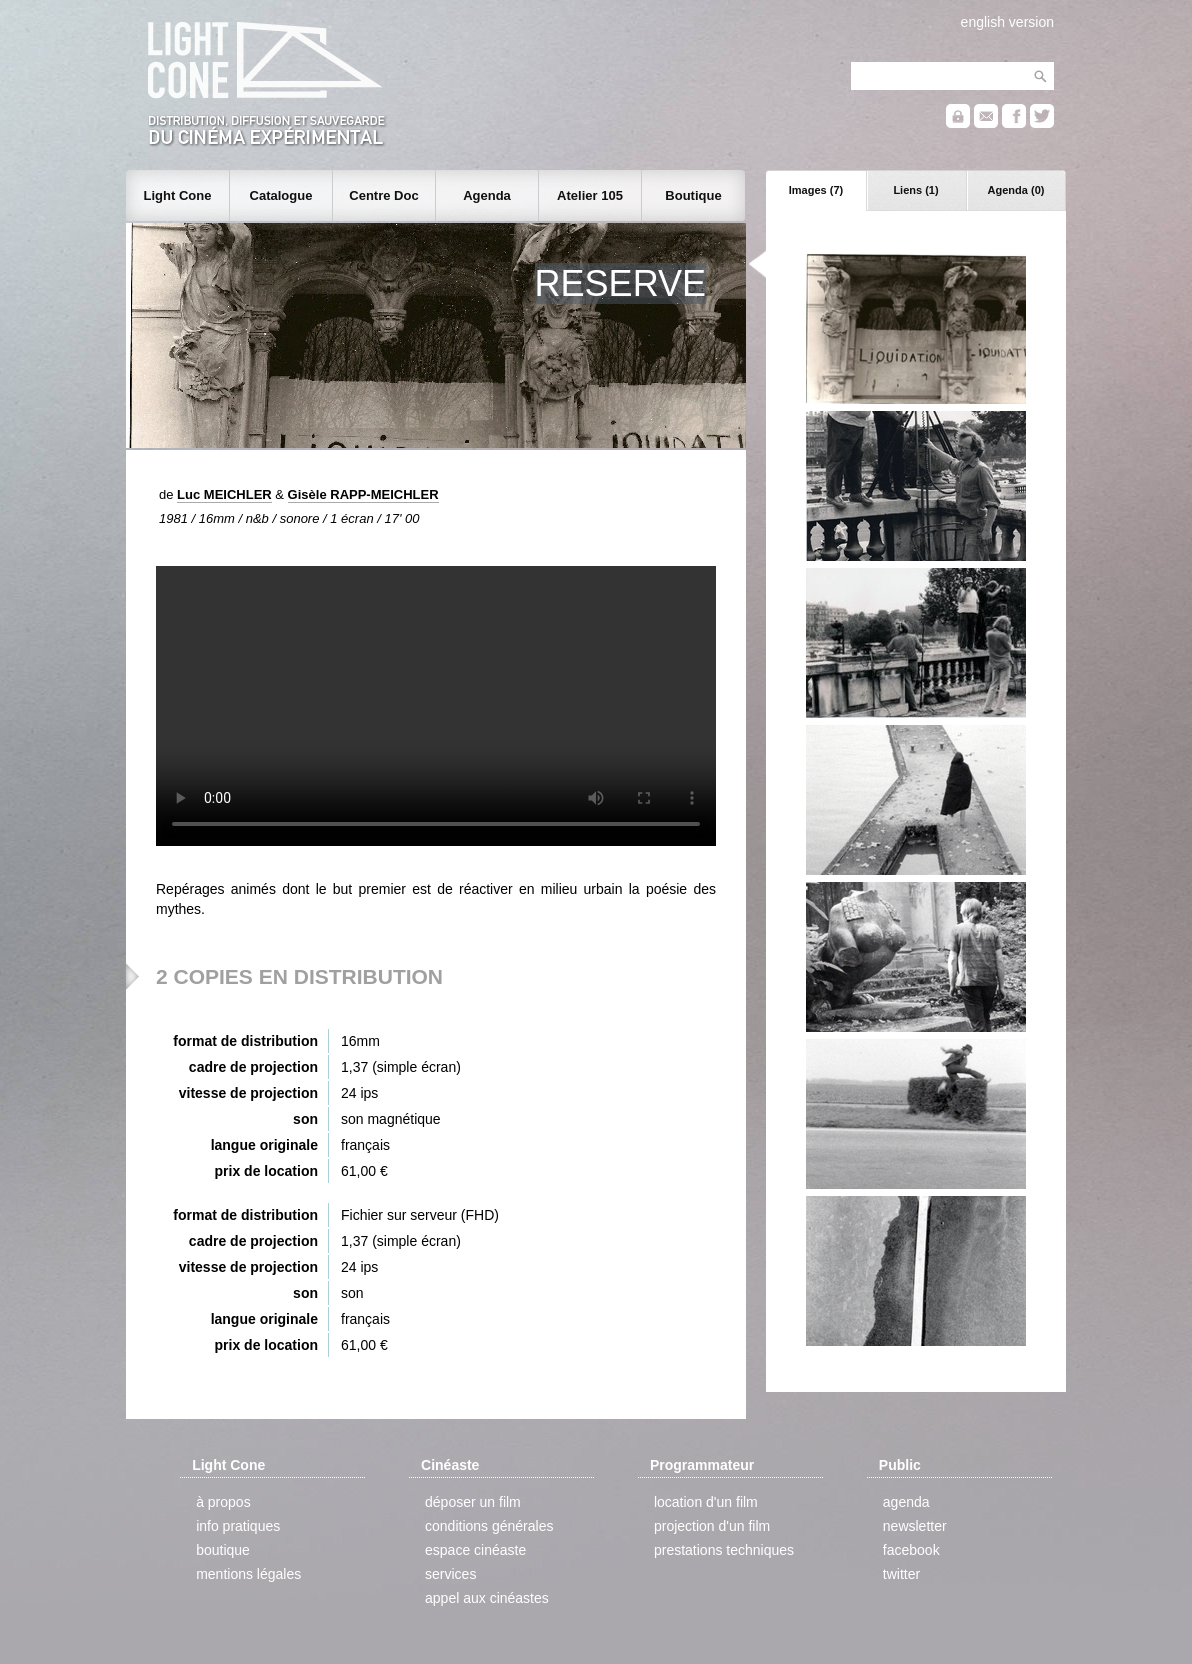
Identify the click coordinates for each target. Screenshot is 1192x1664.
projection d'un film (712, 1526)
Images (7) (816, 190)
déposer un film (473, 1502)
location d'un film (706, 1502)
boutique (223, 1550)
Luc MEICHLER (224, 494)
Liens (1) (915, 190)
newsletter (915, 1526)
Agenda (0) (1016, 190)
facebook (911, 1550)
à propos (223, 1502)
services (450, 1574)
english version (1007, 22)
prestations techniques (724, 1550)
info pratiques (238, 1526)
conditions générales (489, 1526)
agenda (906, 1502)
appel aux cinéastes (487, 1598)
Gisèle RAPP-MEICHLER (363, 494)
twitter (901, 1574)
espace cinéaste (475, 1550)
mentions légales (248, 1574)
